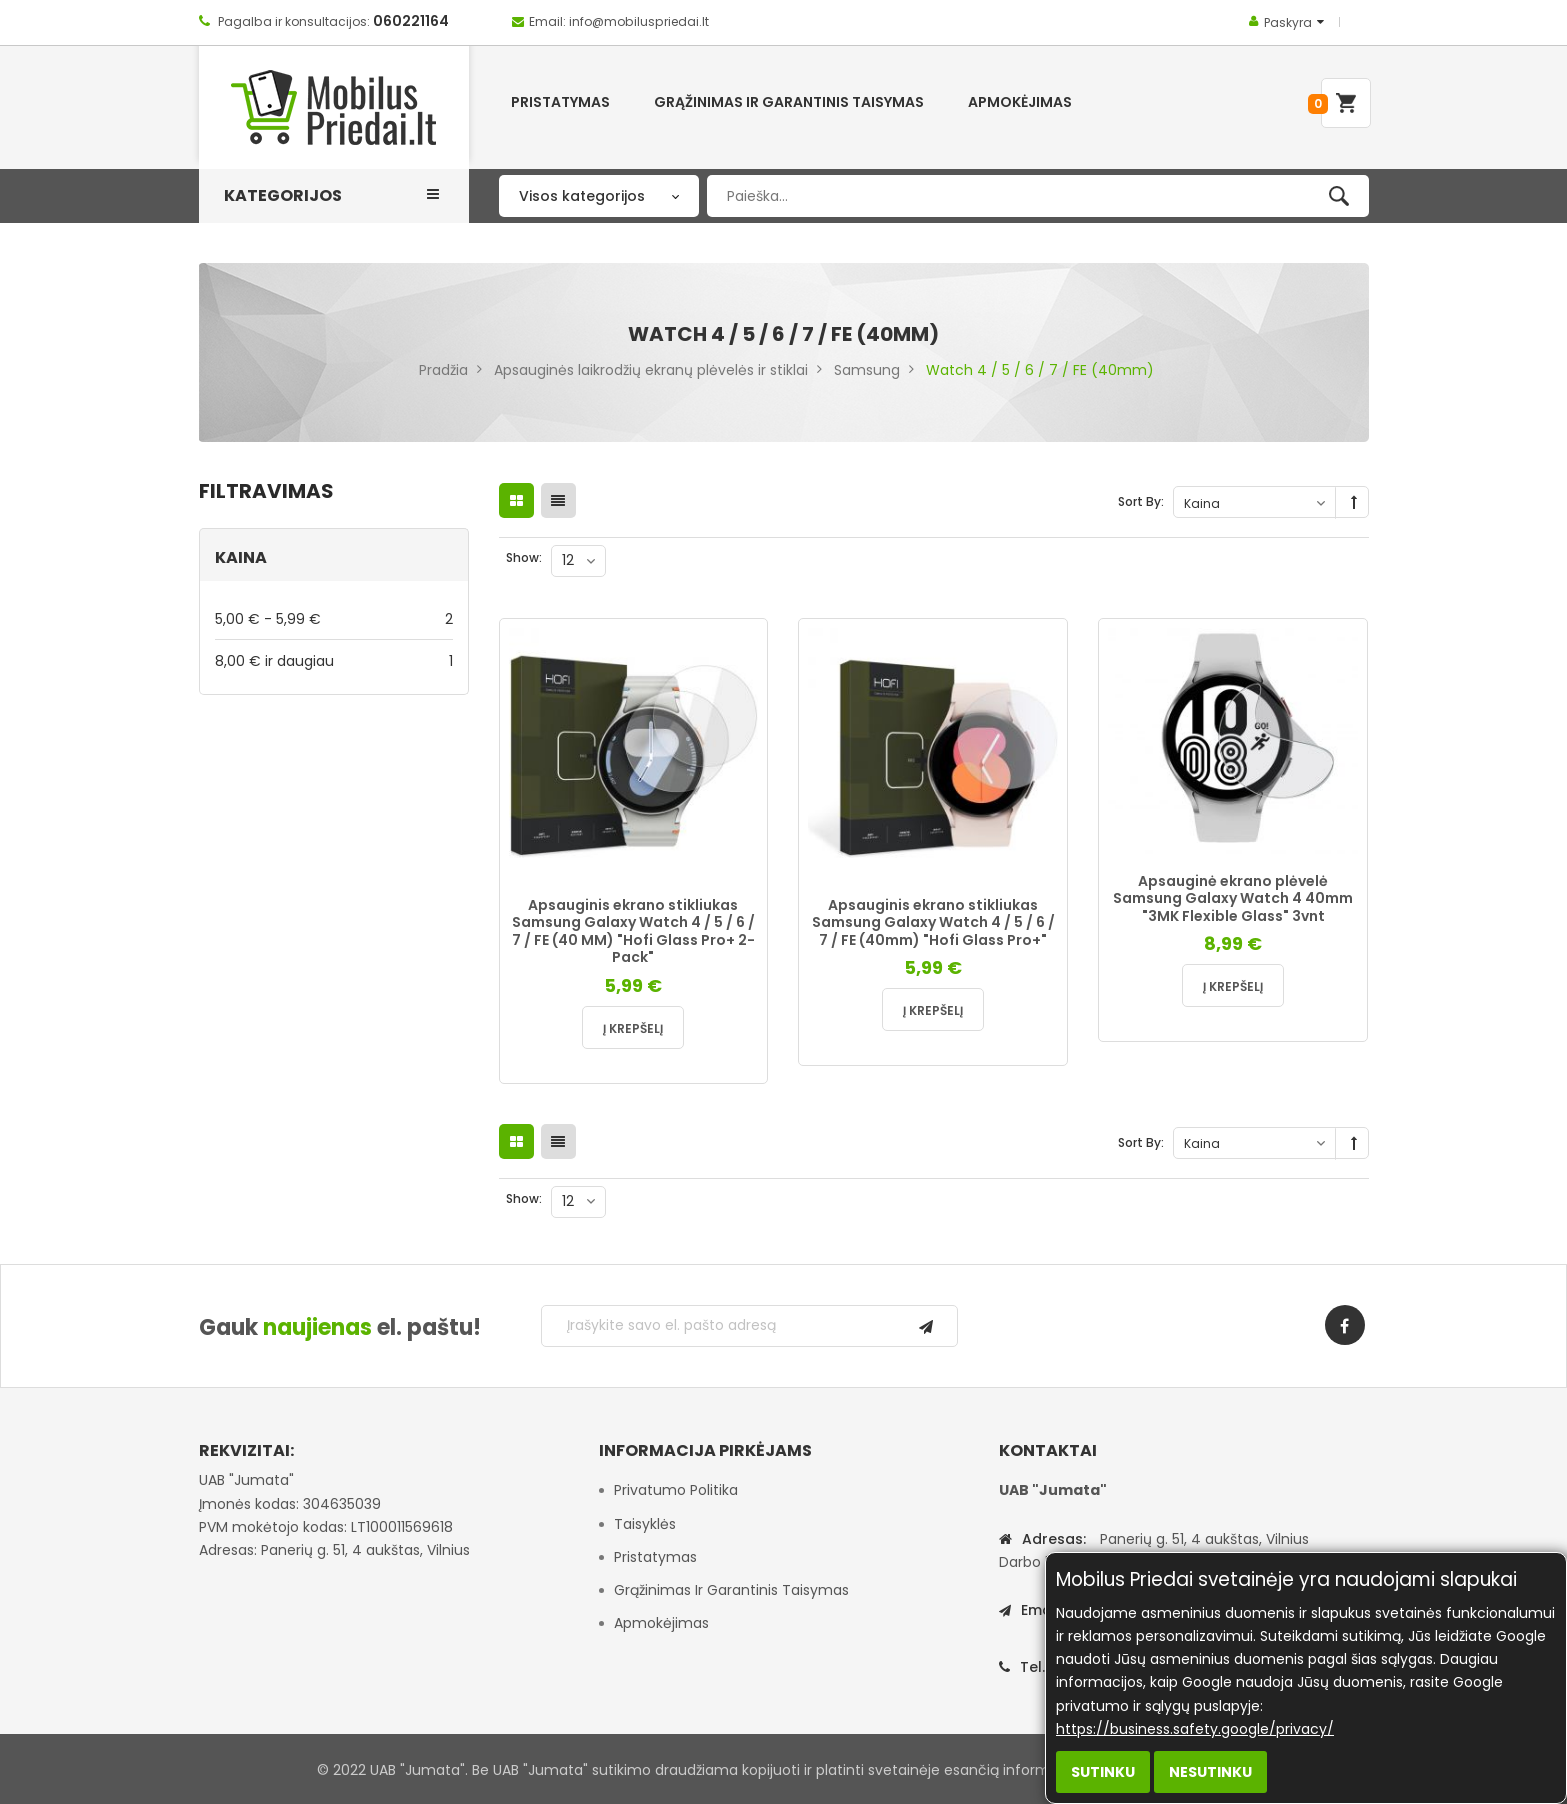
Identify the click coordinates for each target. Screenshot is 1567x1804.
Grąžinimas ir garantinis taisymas (731, 1590)
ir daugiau (334, 660)
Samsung (867, 370)
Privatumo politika (676, 1490)
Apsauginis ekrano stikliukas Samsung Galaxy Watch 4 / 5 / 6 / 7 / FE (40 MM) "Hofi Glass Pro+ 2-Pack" (633, 931)
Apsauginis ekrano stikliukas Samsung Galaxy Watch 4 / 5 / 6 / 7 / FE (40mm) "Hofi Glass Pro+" (933, 922)
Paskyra (1288, 22)
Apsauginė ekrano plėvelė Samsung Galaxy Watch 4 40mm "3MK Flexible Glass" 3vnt (1233, 898)
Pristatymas (655, 1557)
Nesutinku (1210, 1772)
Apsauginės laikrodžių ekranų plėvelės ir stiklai (651, 370)
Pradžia (443, 370)
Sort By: (1141, 501)
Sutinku (1103, 1772)
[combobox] (1037, 196)
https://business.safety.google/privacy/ (1195, 1729)
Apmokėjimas (661, 1623)
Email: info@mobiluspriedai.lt (619, 21)
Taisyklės (645, 1524)
